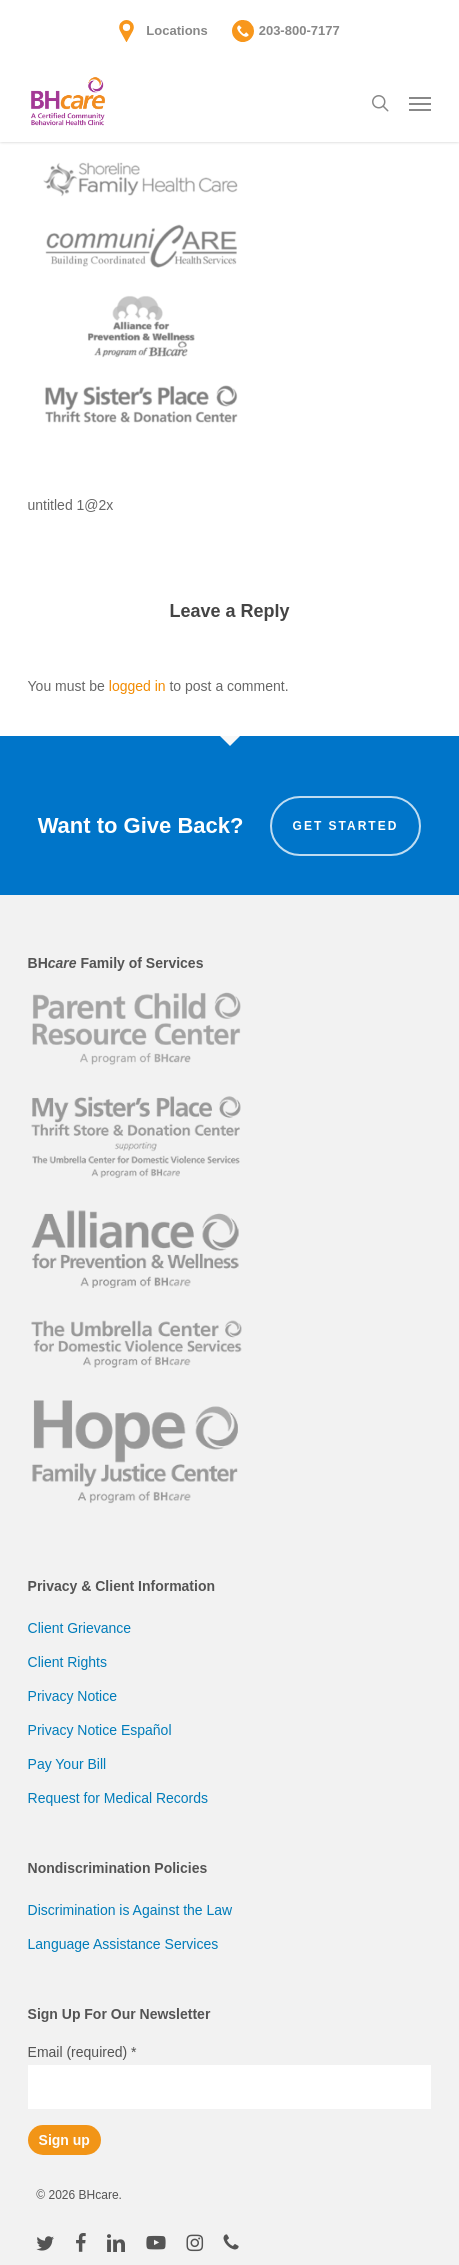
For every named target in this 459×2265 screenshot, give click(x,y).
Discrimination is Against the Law (130, 1910)
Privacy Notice (72, 1696)
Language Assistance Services (123, 1944)
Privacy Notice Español (100, 1730)
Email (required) (82, 2052)
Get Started (346, 826)
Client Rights (67, 1662)
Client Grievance (80, 1628)
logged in (137, 686)
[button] (420, 103)
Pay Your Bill (67, 1764)
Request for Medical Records (118, 1798)
